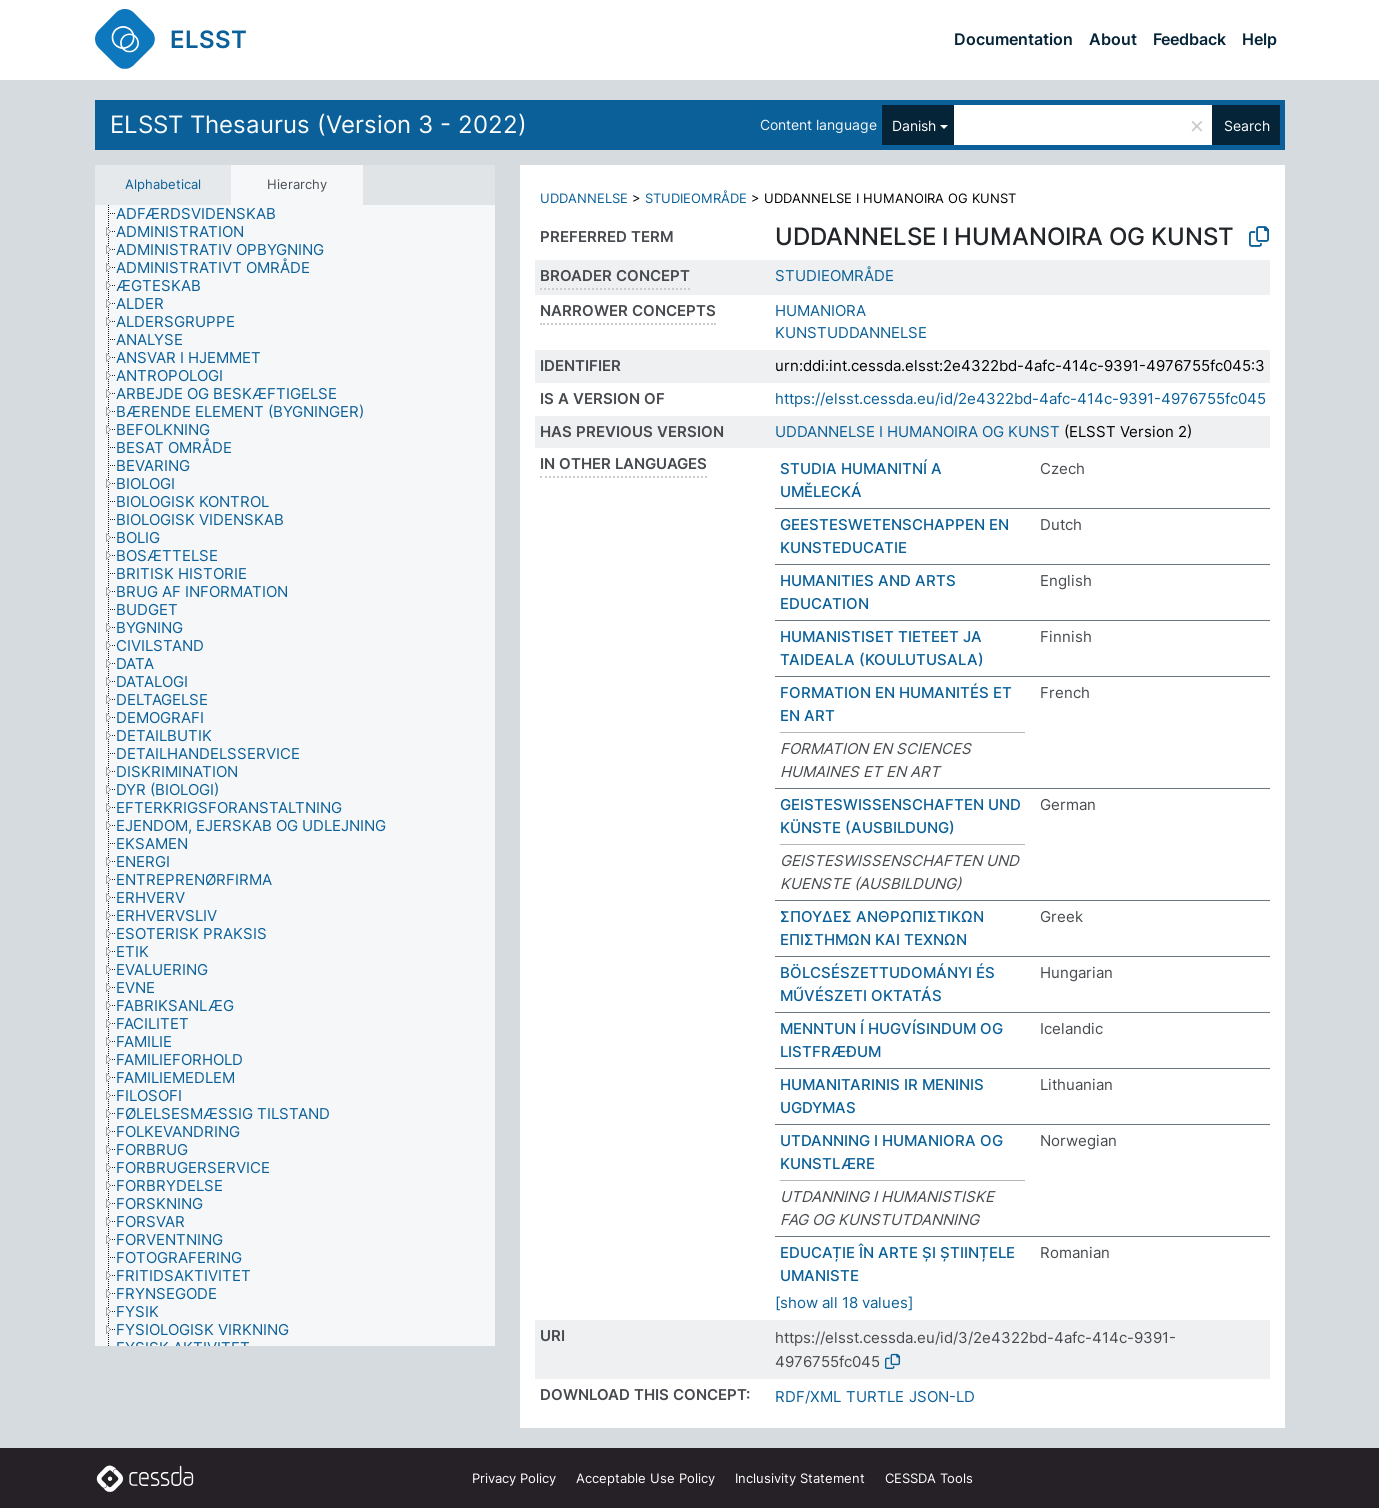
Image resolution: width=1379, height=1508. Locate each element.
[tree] (295, 776)
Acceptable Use (645, 1478)
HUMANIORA (820, 310)
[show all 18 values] (844, 1302)
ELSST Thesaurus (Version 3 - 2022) (318, 124)
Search (1247, 125)
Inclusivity (800, 1478)
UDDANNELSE (584, 198)
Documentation (1013, 39)
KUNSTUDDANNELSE (851, 332)
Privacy (514, 1478)
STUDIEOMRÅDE (696, 198)
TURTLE (875, 1396)
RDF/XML (808, 1396)
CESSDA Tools (929, 1478)
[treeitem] (204, 214)
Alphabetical (163, 184)
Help (1259, 39)
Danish (914, 125)
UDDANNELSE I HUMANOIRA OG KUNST (917, 431)
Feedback (1189, 39)
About (1113, 39)
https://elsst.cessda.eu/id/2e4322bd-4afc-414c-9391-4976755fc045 (1020, 398)
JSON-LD (942, 1396)
